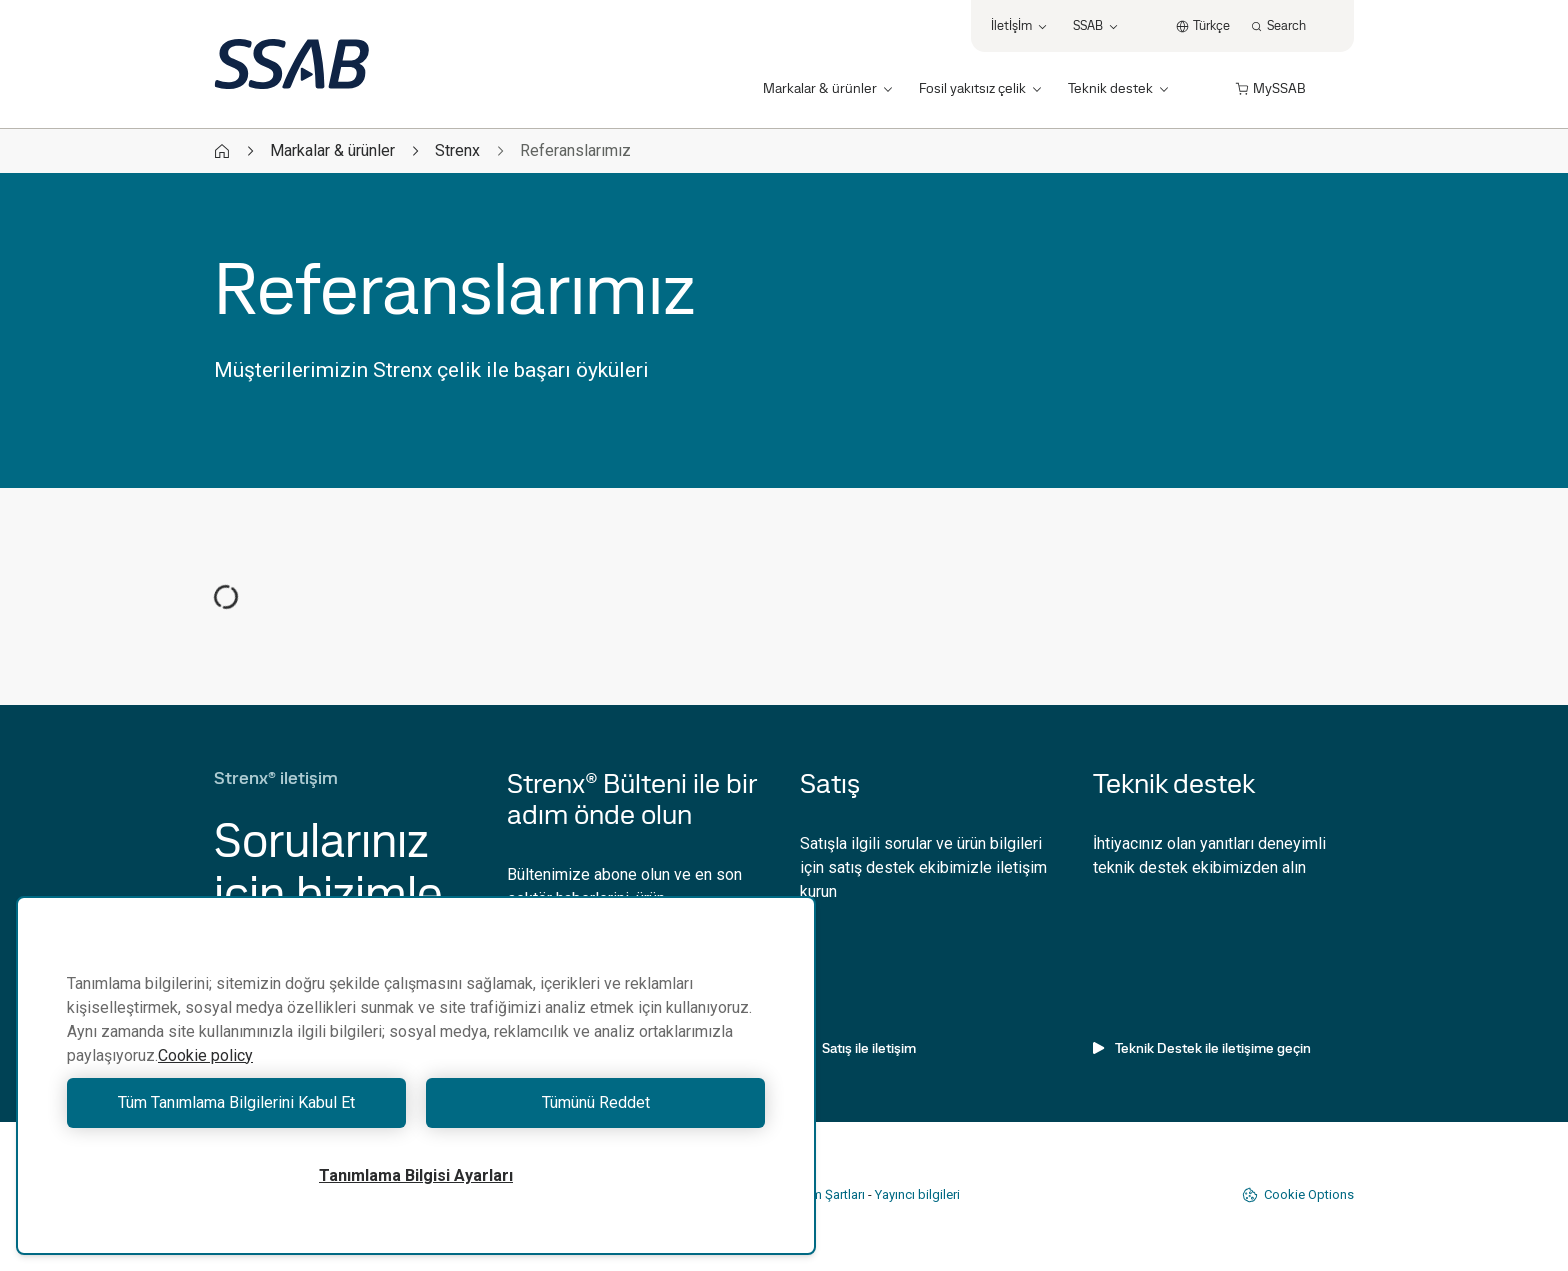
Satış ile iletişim (858, 1048)
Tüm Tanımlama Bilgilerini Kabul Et (236, 1102)
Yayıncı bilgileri (917, 1194)
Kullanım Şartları (819, 1194)
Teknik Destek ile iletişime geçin (1202, 1048)
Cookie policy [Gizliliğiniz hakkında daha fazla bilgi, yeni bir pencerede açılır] (205, 1055)
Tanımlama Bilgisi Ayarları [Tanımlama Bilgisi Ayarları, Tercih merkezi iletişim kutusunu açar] (416, 1175)
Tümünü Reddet (596, 1102)
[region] (416, 1075)
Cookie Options (1298, 1195)
